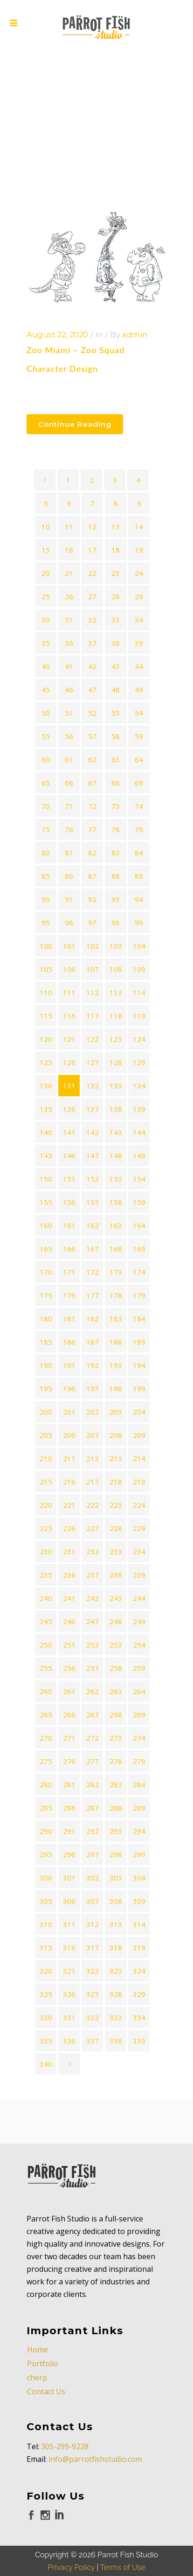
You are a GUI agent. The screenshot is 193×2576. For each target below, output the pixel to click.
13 (115, 526)
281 (69, 1784)
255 (46, 1668)
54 (139, 712)
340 (46, 2064)
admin (134, 334)
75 (45, 829)
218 (116, 1481)
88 (115, 876)
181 (69, 1318)
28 (115, 596)
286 (69, 1807)
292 (92, 1831)
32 (92, 619)
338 (116, 2040)
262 (92, 1691)
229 (139, 1528)
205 (46, 1435)
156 (69, 1202)
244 (139, 1598)
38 (115, 643)
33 (115, 619)
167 (92, 1248)
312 (92, 1924)
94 (139, 899)
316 (69, 1947)
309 (139, 1901)
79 (139, 829)
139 (139, 1109)
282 (92, 1784)
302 (92, 1877)
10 (45, 526)
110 (46, 992)
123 (116, 1039)
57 (92, 736)
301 (69, 1877)
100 (46, 945)
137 (92, 1109)
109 (139, 969)
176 (69, 1295)
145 (46, 1155)
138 (116, 1109)
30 (45, 619)
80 (45, 852)
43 (115, 666)
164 (139, 1225)
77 (92, 829)
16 (69, 549)
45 (45, 689)
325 (46, 1994)
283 (116, 1784)
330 (46, 2017)
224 (139, 1505)
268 (116, 1714)
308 (116, 1901)
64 (139, 759)
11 (69, 526)
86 (69, 876)
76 (69, 829)
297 (92, 1854)
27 (92, 596)
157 (92, 1202)
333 (116, 2017)
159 (139, 1202)
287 (92, 1807)
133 (116, 1085)
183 (116, 1318)
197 (92, 1388)
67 (92, 782)
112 (92, 992)
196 (69, 1388)
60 (45, 759)
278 (116, 1761)
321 (69, 1970)
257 (92, 1668)
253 (116, 1644)
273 (116, 1737)
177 (92, 1295)
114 (139, 992)
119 (139, 1015)
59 (139, 736)
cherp (37, 2334)
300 (46, 1877)
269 (139, 1714)
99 (139, 922)
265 (46, 1714)
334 (139, 2017)
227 (92, 1528)
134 (139, 1085)
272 (92, 1737)
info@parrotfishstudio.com (95, 2416)
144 (139, 1132)
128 (116, 1062)
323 (116, 1970)
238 (116, 1574)
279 (139, 1761)
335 (46, 2040)
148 (116, 1155)
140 (46, 1132)
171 (69, 1272)
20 (45, 573)
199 (139, 1388)
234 (139, 1551)
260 (46, 1691)
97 (92, 922)
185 (46, 1341)
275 (46, 1761)
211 (69, 1458)
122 (92, 1039)
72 (92, 806)
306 (69, 1901)
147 (92, 1155)
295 (46, 1854)
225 (46, 1528)
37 (92, 643)
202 (92, 1411)
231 (69, 1551)
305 (46, 1901)
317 (92, 1947)
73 (115, 806)
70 (45, 806)
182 (92, 1318)
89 (139, 876)
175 (46, 1295)
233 (116, 1551)
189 (139, 1341)
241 (69, 1598)
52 (92, 712)
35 (45, 643)
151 (69, 1178)
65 (45, 782)
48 (115, 689)
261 (69, 1691)
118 (116, 1015)
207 (92, 1435)
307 (92, 1901)
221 (69, 1505)
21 (69, 573)
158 (116, 1202)
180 (46, 1318)
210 (46, 1458)
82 (92, 852)
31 (69, 619)
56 (69, 736)
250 (46, 1644)
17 (92, 549)
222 (92, 1505)
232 (92, 1551)
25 (45, 596)
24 (139, 573)
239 (139, 1574)
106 (69, 969)
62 (92, 759)
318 (116, 1947)
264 (139, 1691)
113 (116, 992)
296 (69, 1854)
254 (139, 1644)
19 (139, 549)
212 (92, 1458)
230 (46, 1551)
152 (92, 1178)
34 (139, 619)
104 (139, 945)
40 (45, 666)
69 (139, 782)
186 (69, 1341)
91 (69, 899)
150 (46, 1178)
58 (115, 736)
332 (92, 2017)
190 (46, 1365)
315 (46, 1947)
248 (116, 1621)
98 (115, 922)
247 (92, 1621)
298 (116, 1854)
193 (116, 1365)
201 (69, 1411)
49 (139, 689)
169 (139, 1248)
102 (92, 945)
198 (116, 1388)
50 (45, 712)
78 (115, 829)
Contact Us (46, 2348)
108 (116, 969)
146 (69, 1155)
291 (69, 1831)
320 (46, 1970)
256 (69, 1668)
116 (69, 1015)
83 (115, 852)
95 (45, 922)
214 (139, 1458)
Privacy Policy (71, 2523)
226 (69, 1528)
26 (69, 596)
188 (116, 1341)
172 (92, 1272)
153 (116, 1178)
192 (92, 1365)
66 (69, 782)
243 (116, 1598)
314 (139, 1924)
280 (46, 1784)
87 (92, 876)
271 (69, 1737)
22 (92, 573)
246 (69, 1621)
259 (139, 1668)
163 (116, 1225)
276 (69, 1761)
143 (116, 1132)
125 (46, 1062)
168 (116, 1248)
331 (69, 2017)
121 (69, 1039)
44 (139, 666)
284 (139, 1784)
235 (46, 1574)
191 (69, 1365)
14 (139, 526)
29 (139, 596)
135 (46, 1109)
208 (116, 1435)
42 (92, 666)
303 (116, 1877)
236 (69, 1574)
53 (115, 712)
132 (92, 1085)
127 (92, 1062)
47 (92, 689)
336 (69, 2040)
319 (139, 1947)
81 (69, 852)
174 (139, 1272)
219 (139, 1481)
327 (92, 1994)
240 (46, 1598)
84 (139, 852)
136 (69, 1109)
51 (69, 712)
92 (92, 899)
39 (139, 643)
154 (139, 1178)
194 (139, 1365)
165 (46, 1248)
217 (92, 1481)
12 (92, 526)
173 (116, 1272)
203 (116, 1411)
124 (139, 1039)
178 (116, 1295)
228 (116, 1528)
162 (92, 1225)
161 (69, 1225)
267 (92, 1714)
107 (92, 969)
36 (69, 643)
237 (92, 1574)
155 (46, 1202)
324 (139, 1970)
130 (46, 1085)
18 (115, 549)
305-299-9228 (65, 2403)
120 (46, 1039)
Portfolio (42, 2320)
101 (69, 945)
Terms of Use (122, 2523)
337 (92, 2040)
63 (115, 759)
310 (46, 1924)
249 (139, 1621)
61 (69, 759)
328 (116, 1994)
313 (116, 1924)
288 (116, 1807)
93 (115, 899)
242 (92, 1598)
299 (139, 1854)
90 (45, 899)
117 (92, 1015)
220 (46, 1505)
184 (139, 1318)
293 (116, 1831)
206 (69, 1435)
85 (45, 876)
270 (46, 1737)
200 (46, 1411)
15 (45, 549)
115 (46, 1015)
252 (92, 1644)
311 (69, 1924)
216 (69, 1481)
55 (45, 736)
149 (139, 1155)
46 (69, 689)
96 (69, 922)
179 (139, 1295)
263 (116, 1691)
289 (139, 1807)
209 (139, 1435)
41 (69, 666)
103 (116, 945)
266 (69, 1714)
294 (139, 1831)
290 (46, 1831)
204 (139, 1411)
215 (46, 1481)
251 (69, 1644)
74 (139, 806)
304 (139, 1877)
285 (46, 1807)
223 (116, 1505)
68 (115, 782)
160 (46, 1225)
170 (46, 1272)
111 (69, 992)
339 (139, 2040)
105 (46, 969)
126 (69, 1062)
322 (92, 1970)
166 (69, 1248)
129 (139, 1062)
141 (69, 1132)
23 (115, 573)
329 (139, 1994)
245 (46, 1621)
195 (46, 1388)
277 (92, 1761)
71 (69, 806)
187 (92, 1341)
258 (116, 1668)
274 (139, 1737)
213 (116, 1458)
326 (69, 1994)
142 (92, 1132)
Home (37, 2306)
